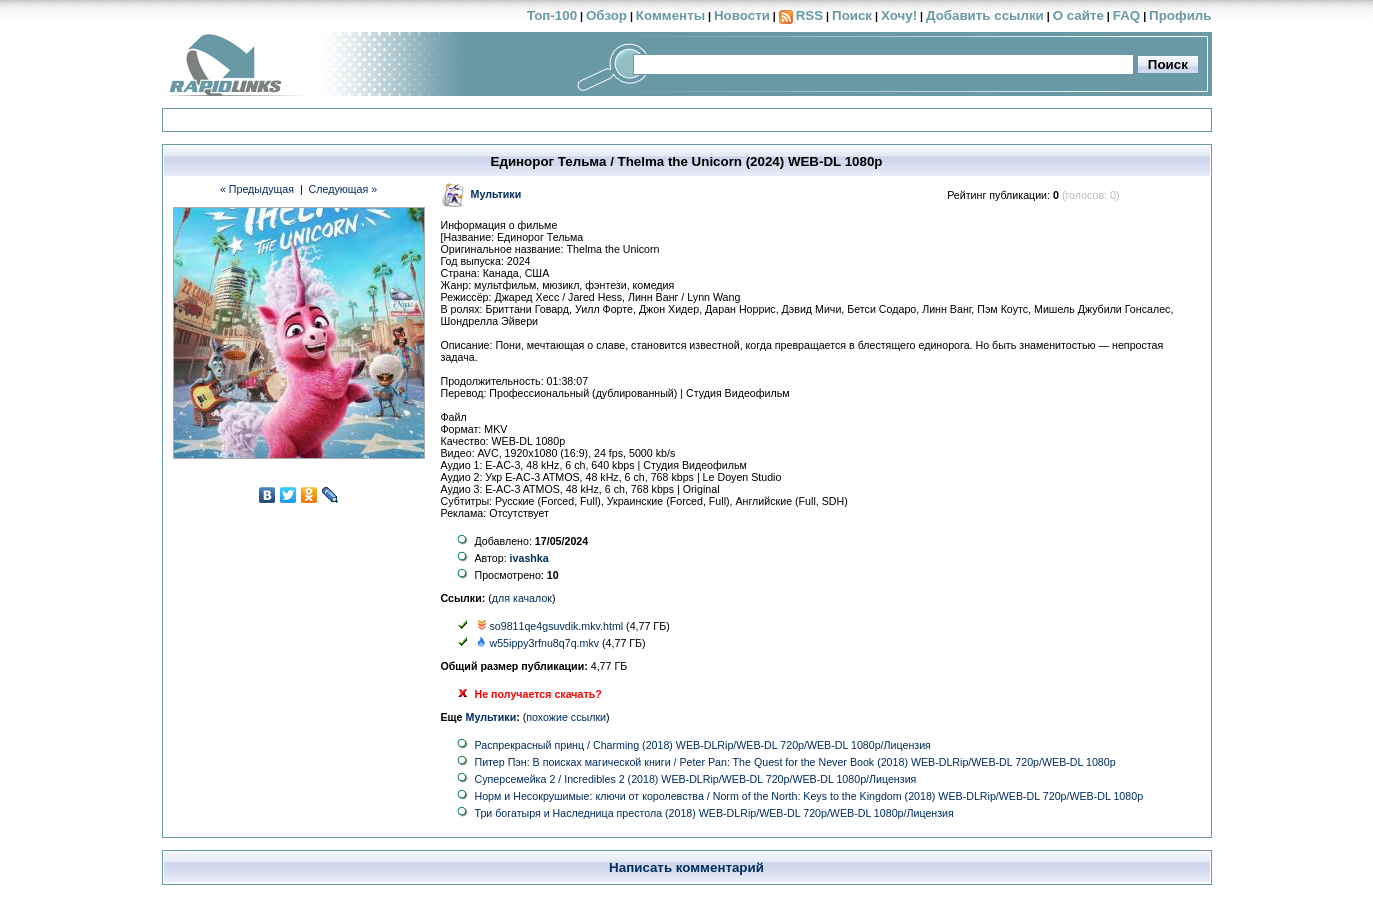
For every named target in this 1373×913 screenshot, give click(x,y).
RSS (809, 15)
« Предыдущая (257, 189)
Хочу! (899, 15)
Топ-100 (552, 15)
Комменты (670, 15)
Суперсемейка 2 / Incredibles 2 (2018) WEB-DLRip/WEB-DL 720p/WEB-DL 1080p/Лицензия (696, 779)
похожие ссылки (566, 717)
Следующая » (343, 189)
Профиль (1180, 15)
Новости (742, 15)
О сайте (1078, 15)
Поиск (852, 15)
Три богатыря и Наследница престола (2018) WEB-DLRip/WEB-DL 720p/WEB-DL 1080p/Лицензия (714, 813)
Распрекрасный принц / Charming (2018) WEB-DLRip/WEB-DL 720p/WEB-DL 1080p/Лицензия (703, 745)
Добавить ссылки (985, 15)
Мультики (491, 717)
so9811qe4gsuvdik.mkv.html (556, 626)
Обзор (606, 15)
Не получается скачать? (538, 694)
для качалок (522, 598)
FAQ (1126, 15)
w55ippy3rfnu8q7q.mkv (544, 643)
